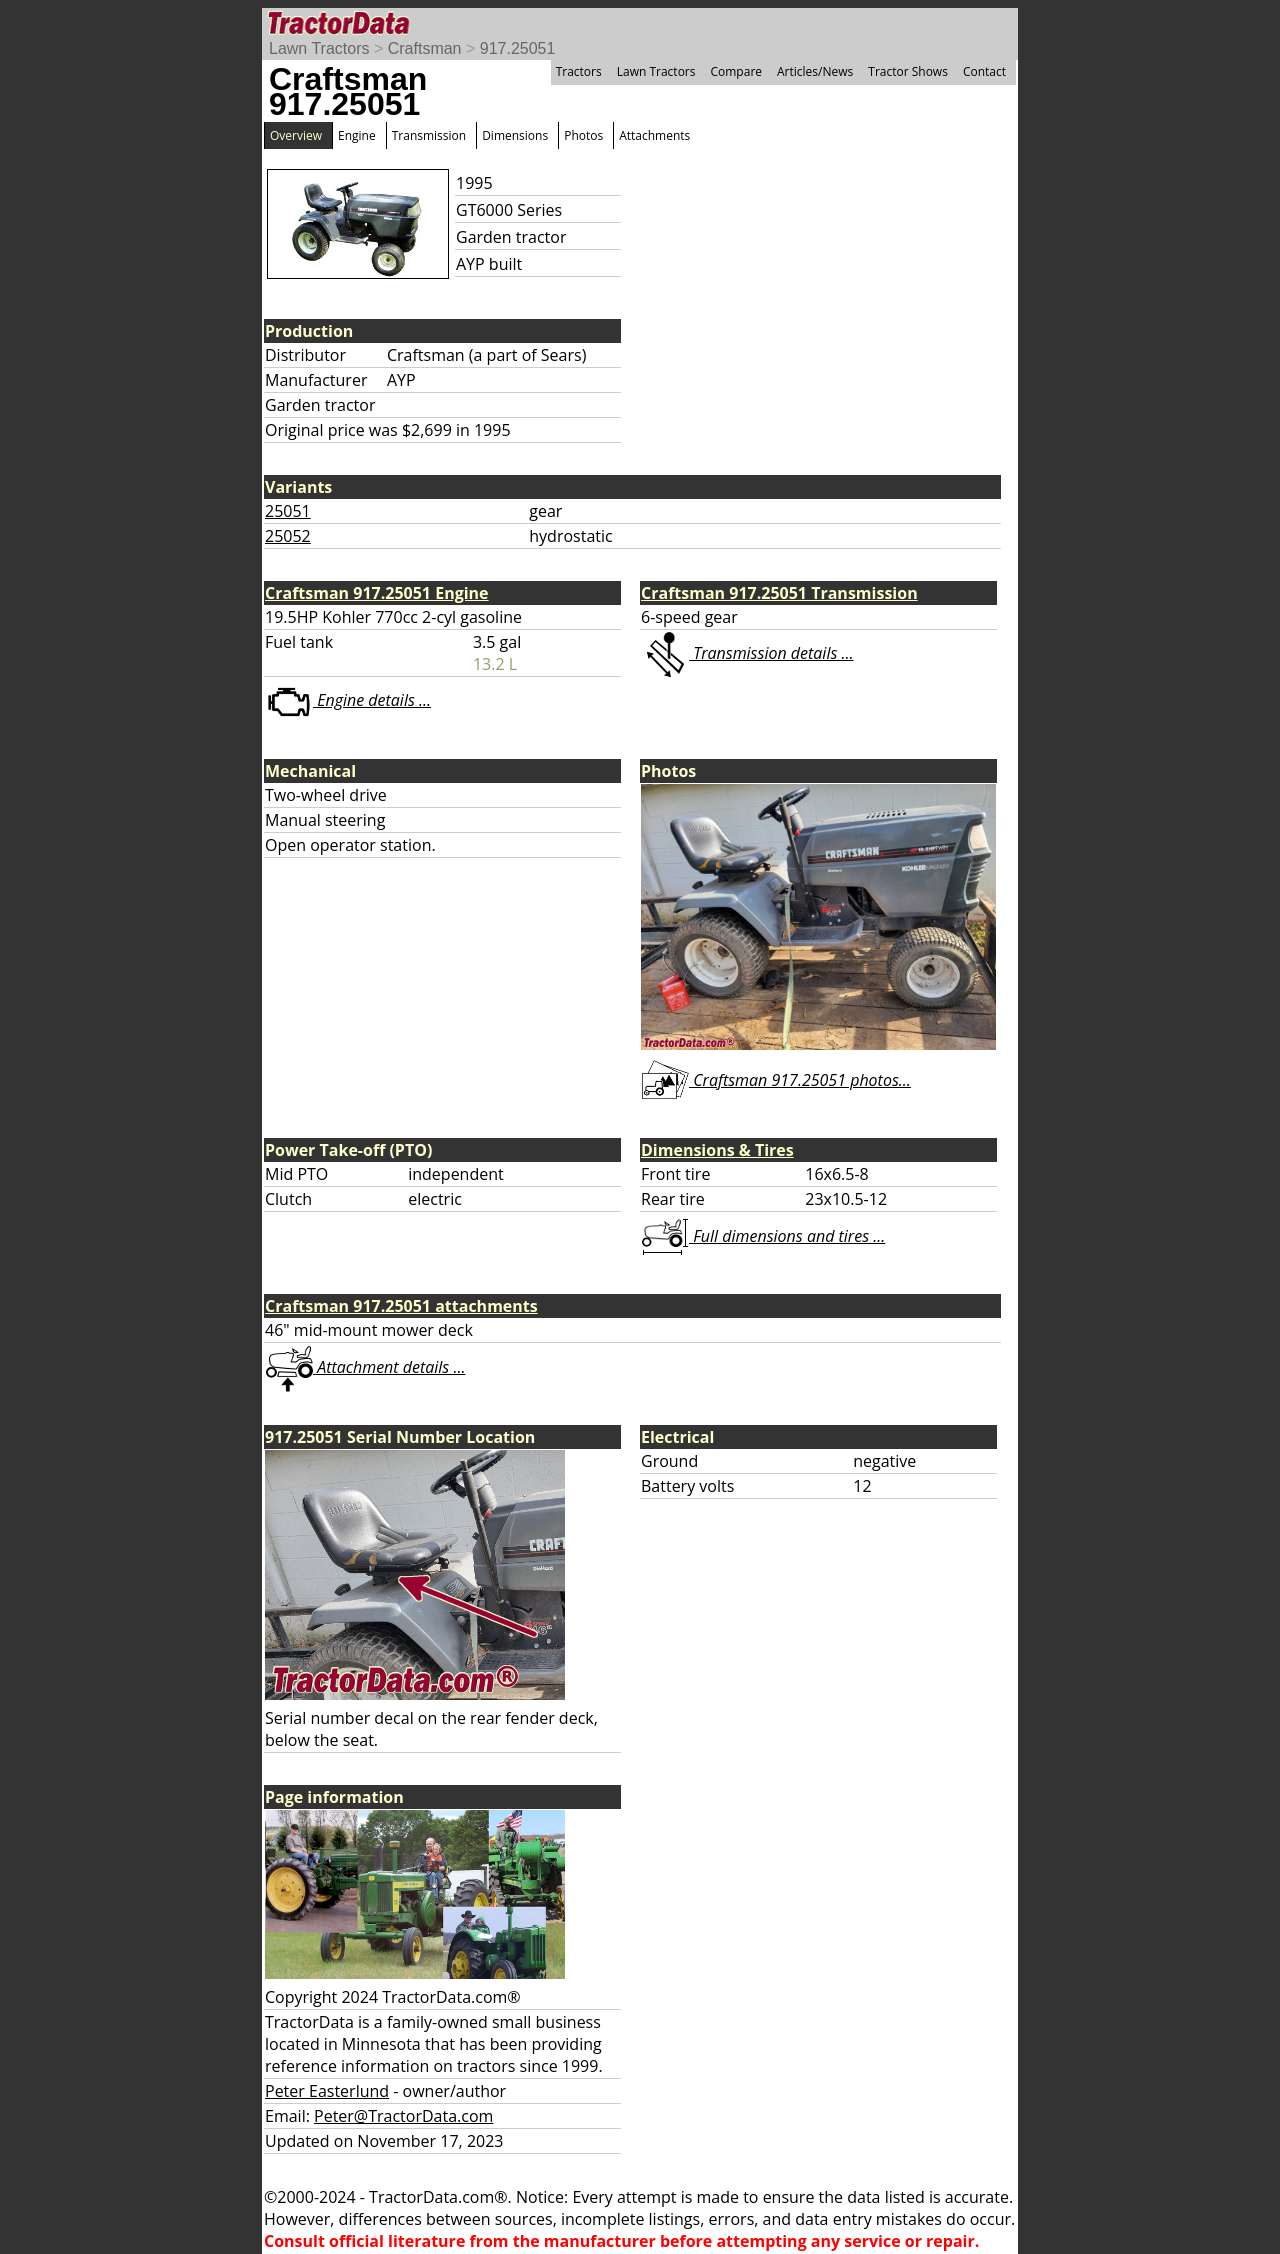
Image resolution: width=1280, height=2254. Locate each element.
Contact (984, 71)
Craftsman (425, 48)
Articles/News (815, 71)
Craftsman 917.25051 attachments (401, 1306)
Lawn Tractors (319, 48)
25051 (288, 511)
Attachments (654, 135)
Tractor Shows (908, 71)
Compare (736, 71)
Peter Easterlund (327, 2091)
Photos (583, 135)
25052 (288, 536)
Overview (296, 135)
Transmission (429, 135)
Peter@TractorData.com (403, 2116)
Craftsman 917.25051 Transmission (779, 593)
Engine (357, 135)
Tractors (579, 71)
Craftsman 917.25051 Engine (377, 593)
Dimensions (515, 135)
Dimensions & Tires (717, 1150)
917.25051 (518, 48)
